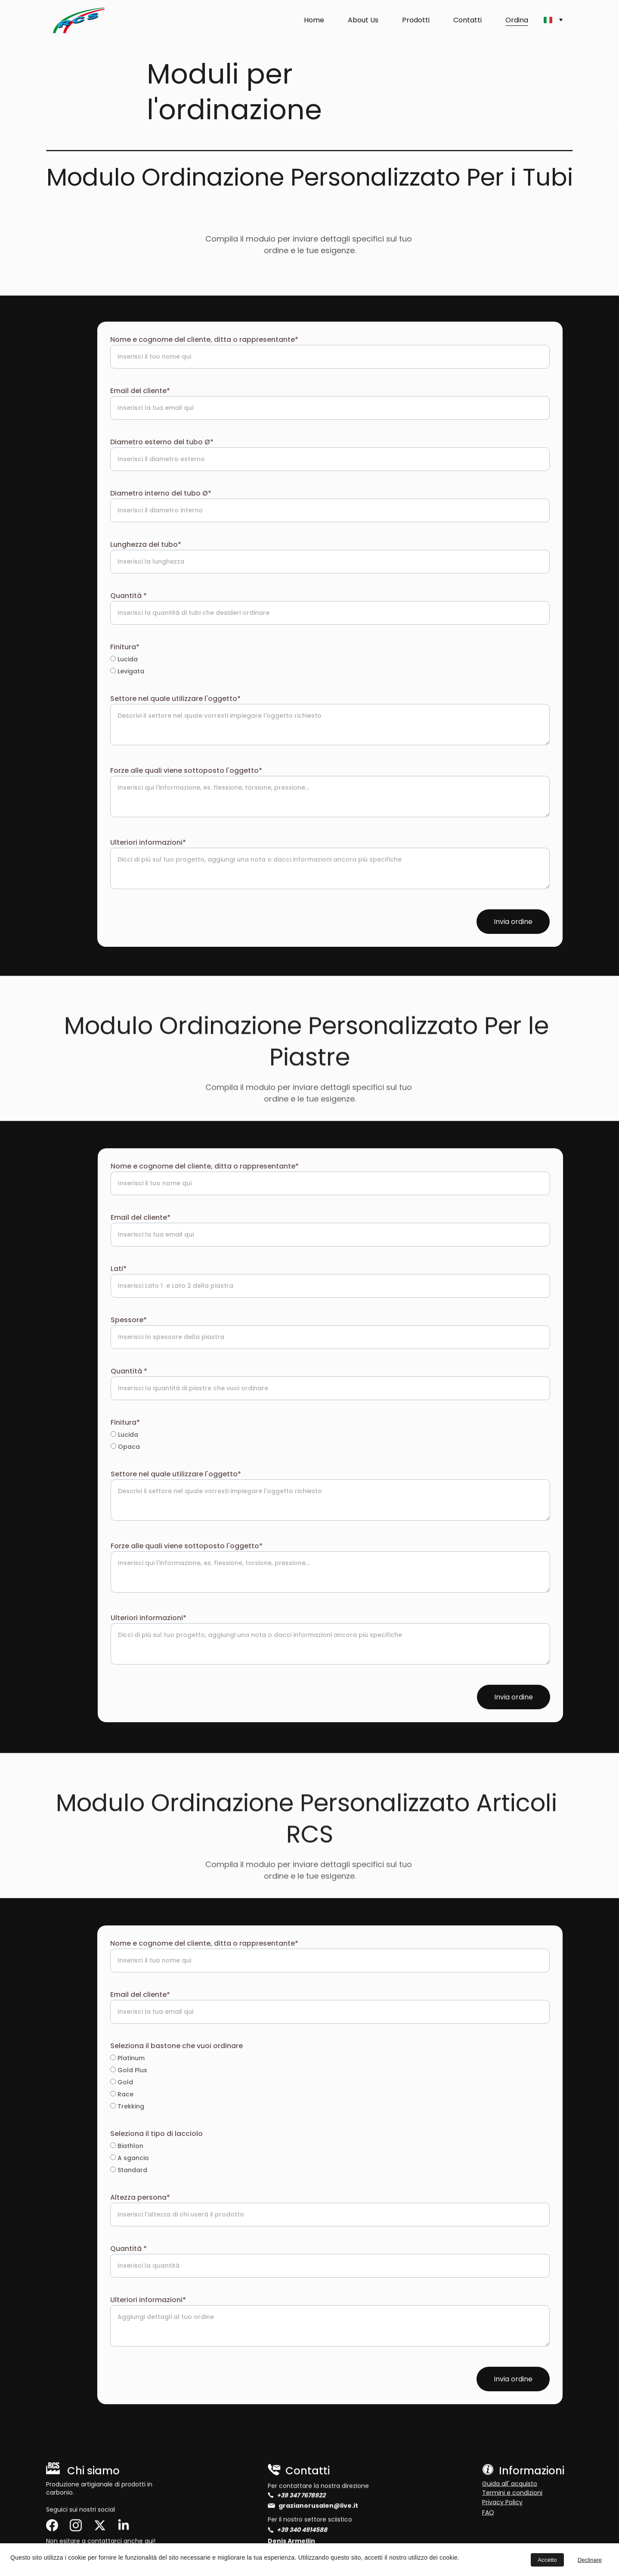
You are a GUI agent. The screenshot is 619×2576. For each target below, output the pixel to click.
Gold (121, 2082)
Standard (128, 2170)
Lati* (119, 1269)
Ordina (516, 20)
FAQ (488, 2514)
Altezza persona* (140, 2197)
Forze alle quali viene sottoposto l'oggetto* (186, 770)
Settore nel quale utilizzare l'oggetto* (175, 699)
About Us (363, 20)
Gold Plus (128, 2070)
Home (314, 20)
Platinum (127, 2058)
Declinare (590, 2560)
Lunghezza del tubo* (145, 544)
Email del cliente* (140, 391)
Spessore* (129, 1320)
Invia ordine (513, 922)
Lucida (124, 659)
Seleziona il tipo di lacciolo (156, 2134)
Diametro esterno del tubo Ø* (162, 442)
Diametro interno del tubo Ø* (160, 493)
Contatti (467, 20)
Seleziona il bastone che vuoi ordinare (176, 2046)
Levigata (127, 671)
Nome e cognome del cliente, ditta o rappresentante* (204, 339)
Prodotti (416, 20)
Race (121, 2094)
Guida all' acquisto (509, 2485)
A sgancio (129, 2158)
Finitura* (124, 647)
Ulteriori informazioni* (148, 842)
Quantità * (128, 596)
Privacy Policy (502, 2503)
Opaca (125, 1446)
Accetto (547, 2560)
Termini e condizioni (512, 2493)
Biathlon (126, 2146)
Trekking (127, 2106)
